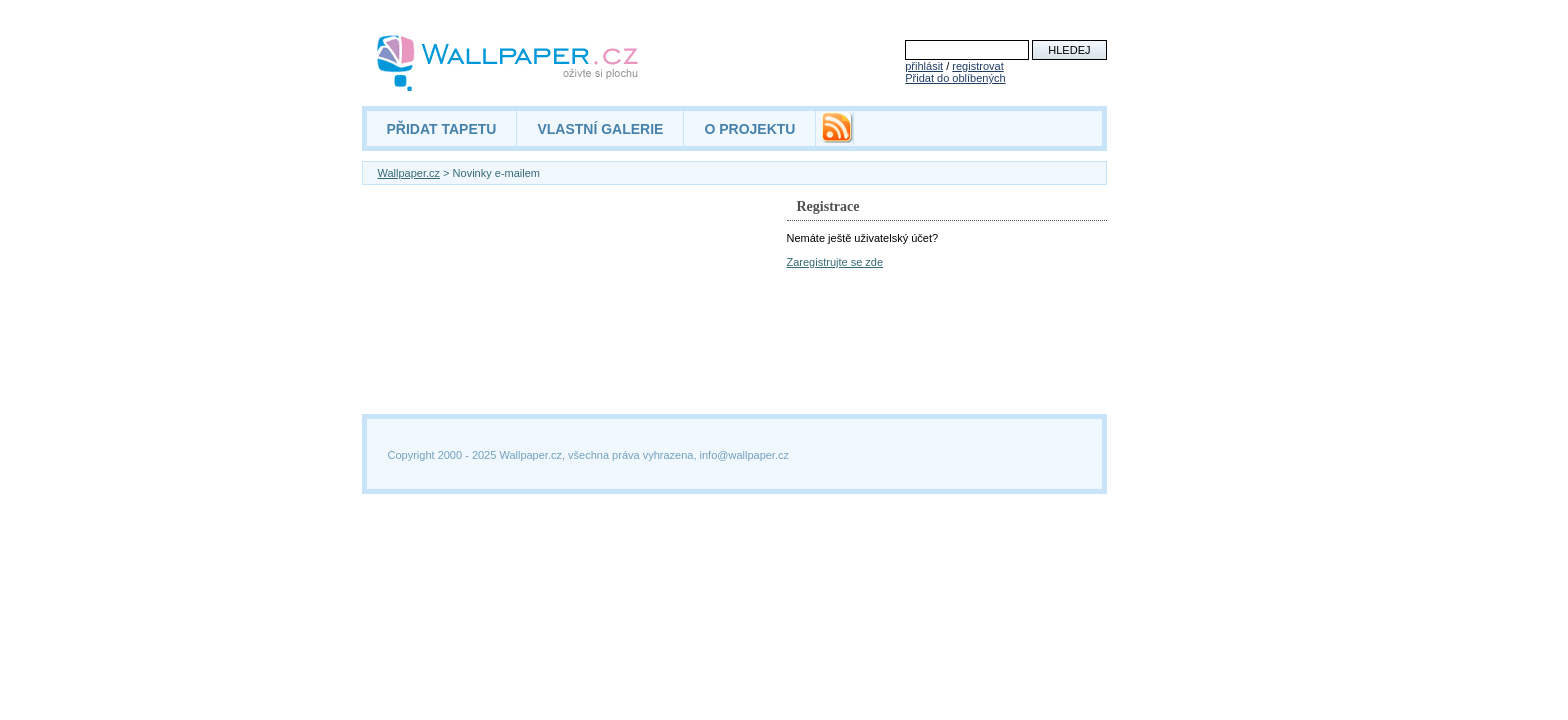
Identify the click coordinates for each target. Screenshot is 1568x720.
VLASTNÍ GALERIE (600, 129)
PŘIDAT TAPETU (442, 129)
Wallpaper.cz (409, 173)
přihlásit (924, 66)
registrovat (977, 66)
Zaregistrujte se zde (835, 262)
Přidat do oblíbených (955, 78)
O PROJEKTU (749, 129)
